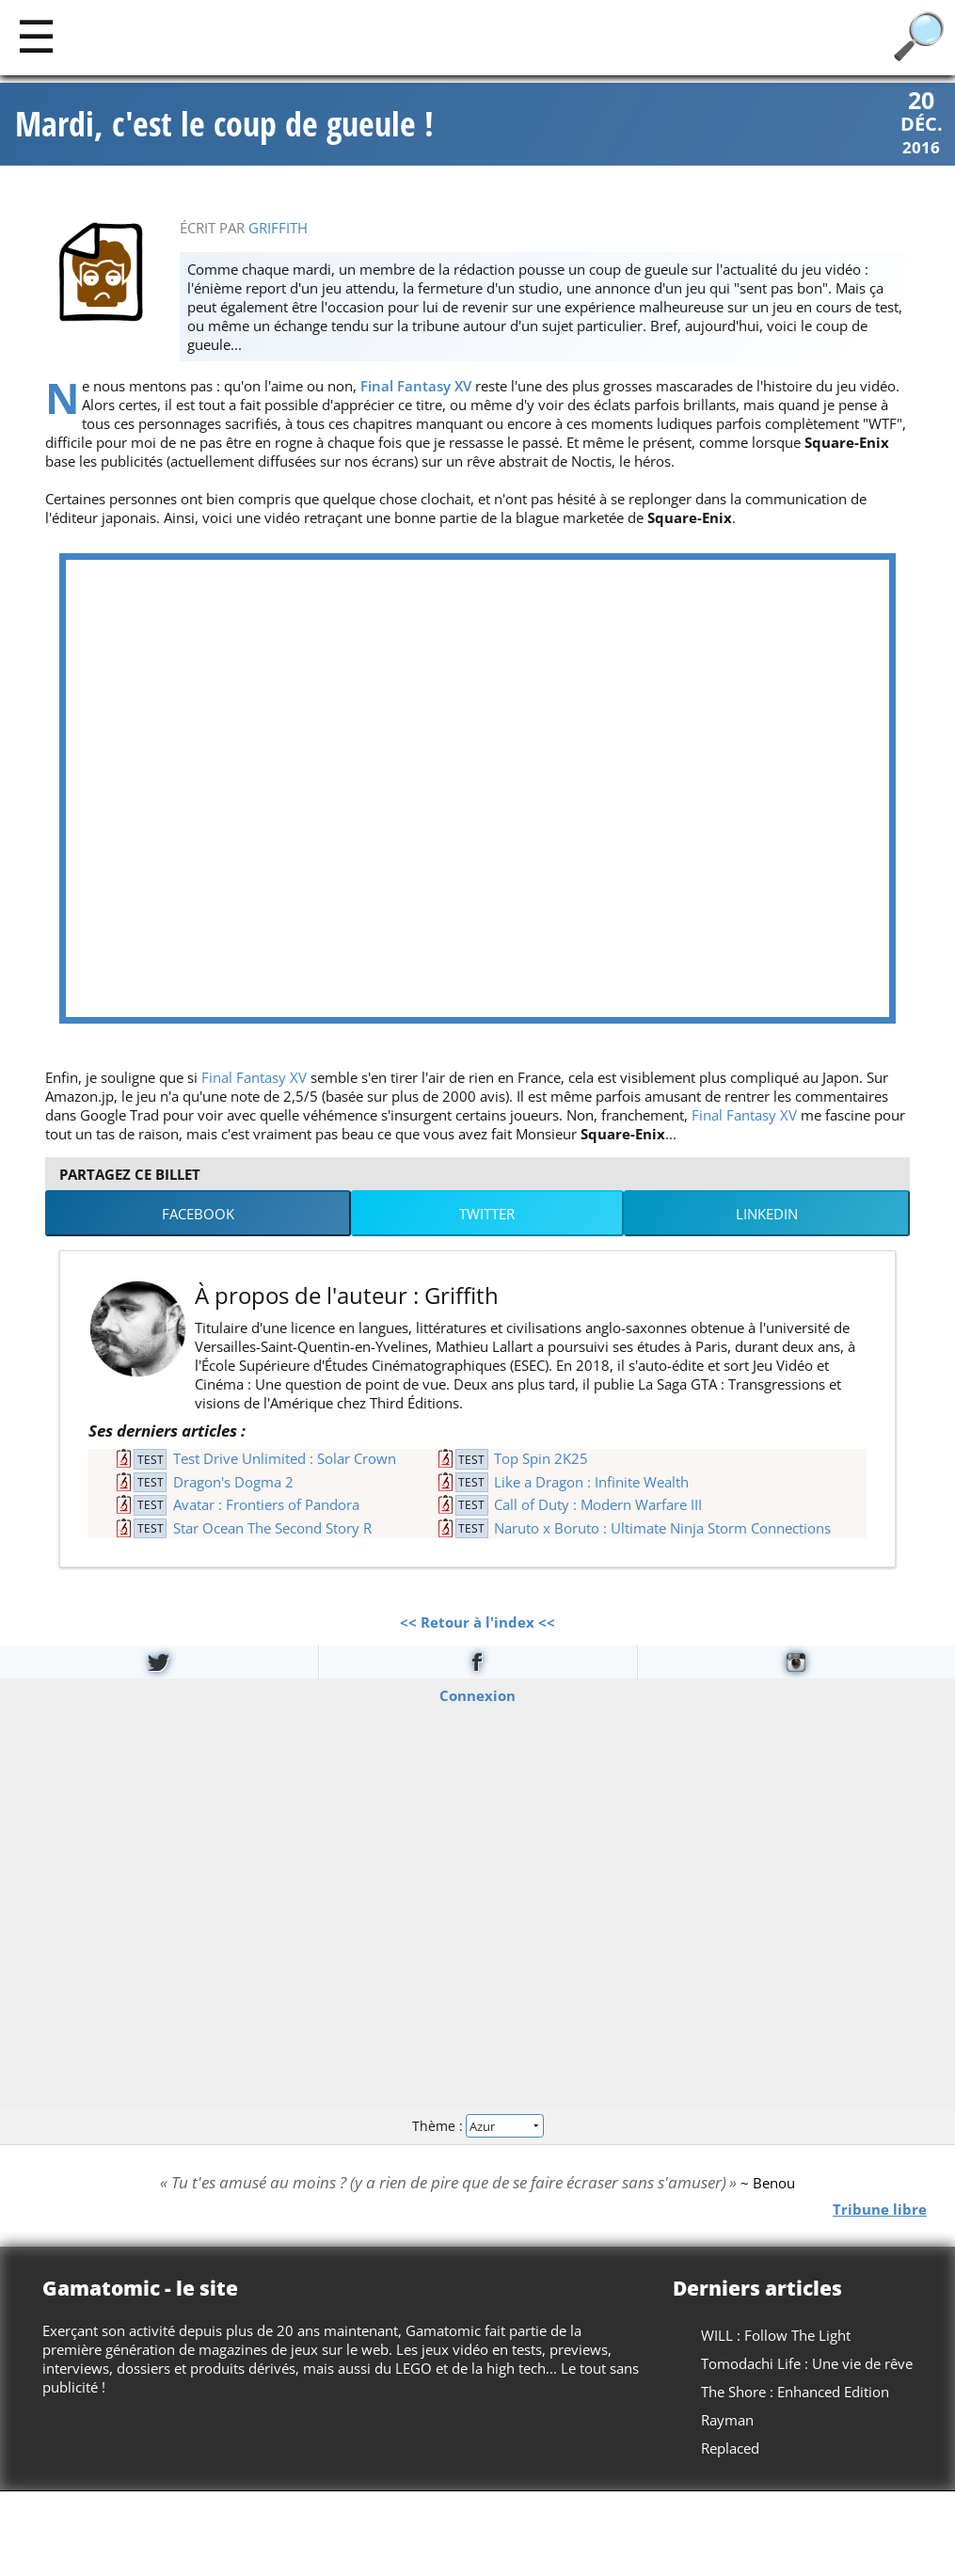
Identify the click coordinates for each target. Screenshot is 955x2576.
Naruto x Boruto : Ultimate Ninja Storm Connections (662, 1528)
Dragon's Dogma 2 (233, 1482)
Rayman (727, 2421)
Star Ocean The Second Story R (272, 1528)
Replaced (730, 2450)
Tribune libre (880, 2210)
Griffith (278, 229)
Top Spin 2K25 (541, 1460)
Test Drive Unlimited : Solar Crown (284, 1460)
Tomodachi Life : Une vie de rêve (807, 2365)
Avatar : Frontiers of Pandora (266, 1506)
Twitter (487, 1215)
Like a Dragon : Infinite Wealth (591, 1482)
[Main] (36, 35)
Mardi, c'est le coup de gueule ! (224, 125)
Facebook (198, 1215)
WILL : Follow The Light (776, 2337)
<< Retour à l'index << (477, 1623)
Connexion (477, 1696)
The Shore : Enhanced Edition (795, 2393)
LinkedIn (767, 1215)
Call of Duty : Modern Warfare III (598, 1506)
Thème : (477, 2128)
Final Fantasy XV (415, 387)
